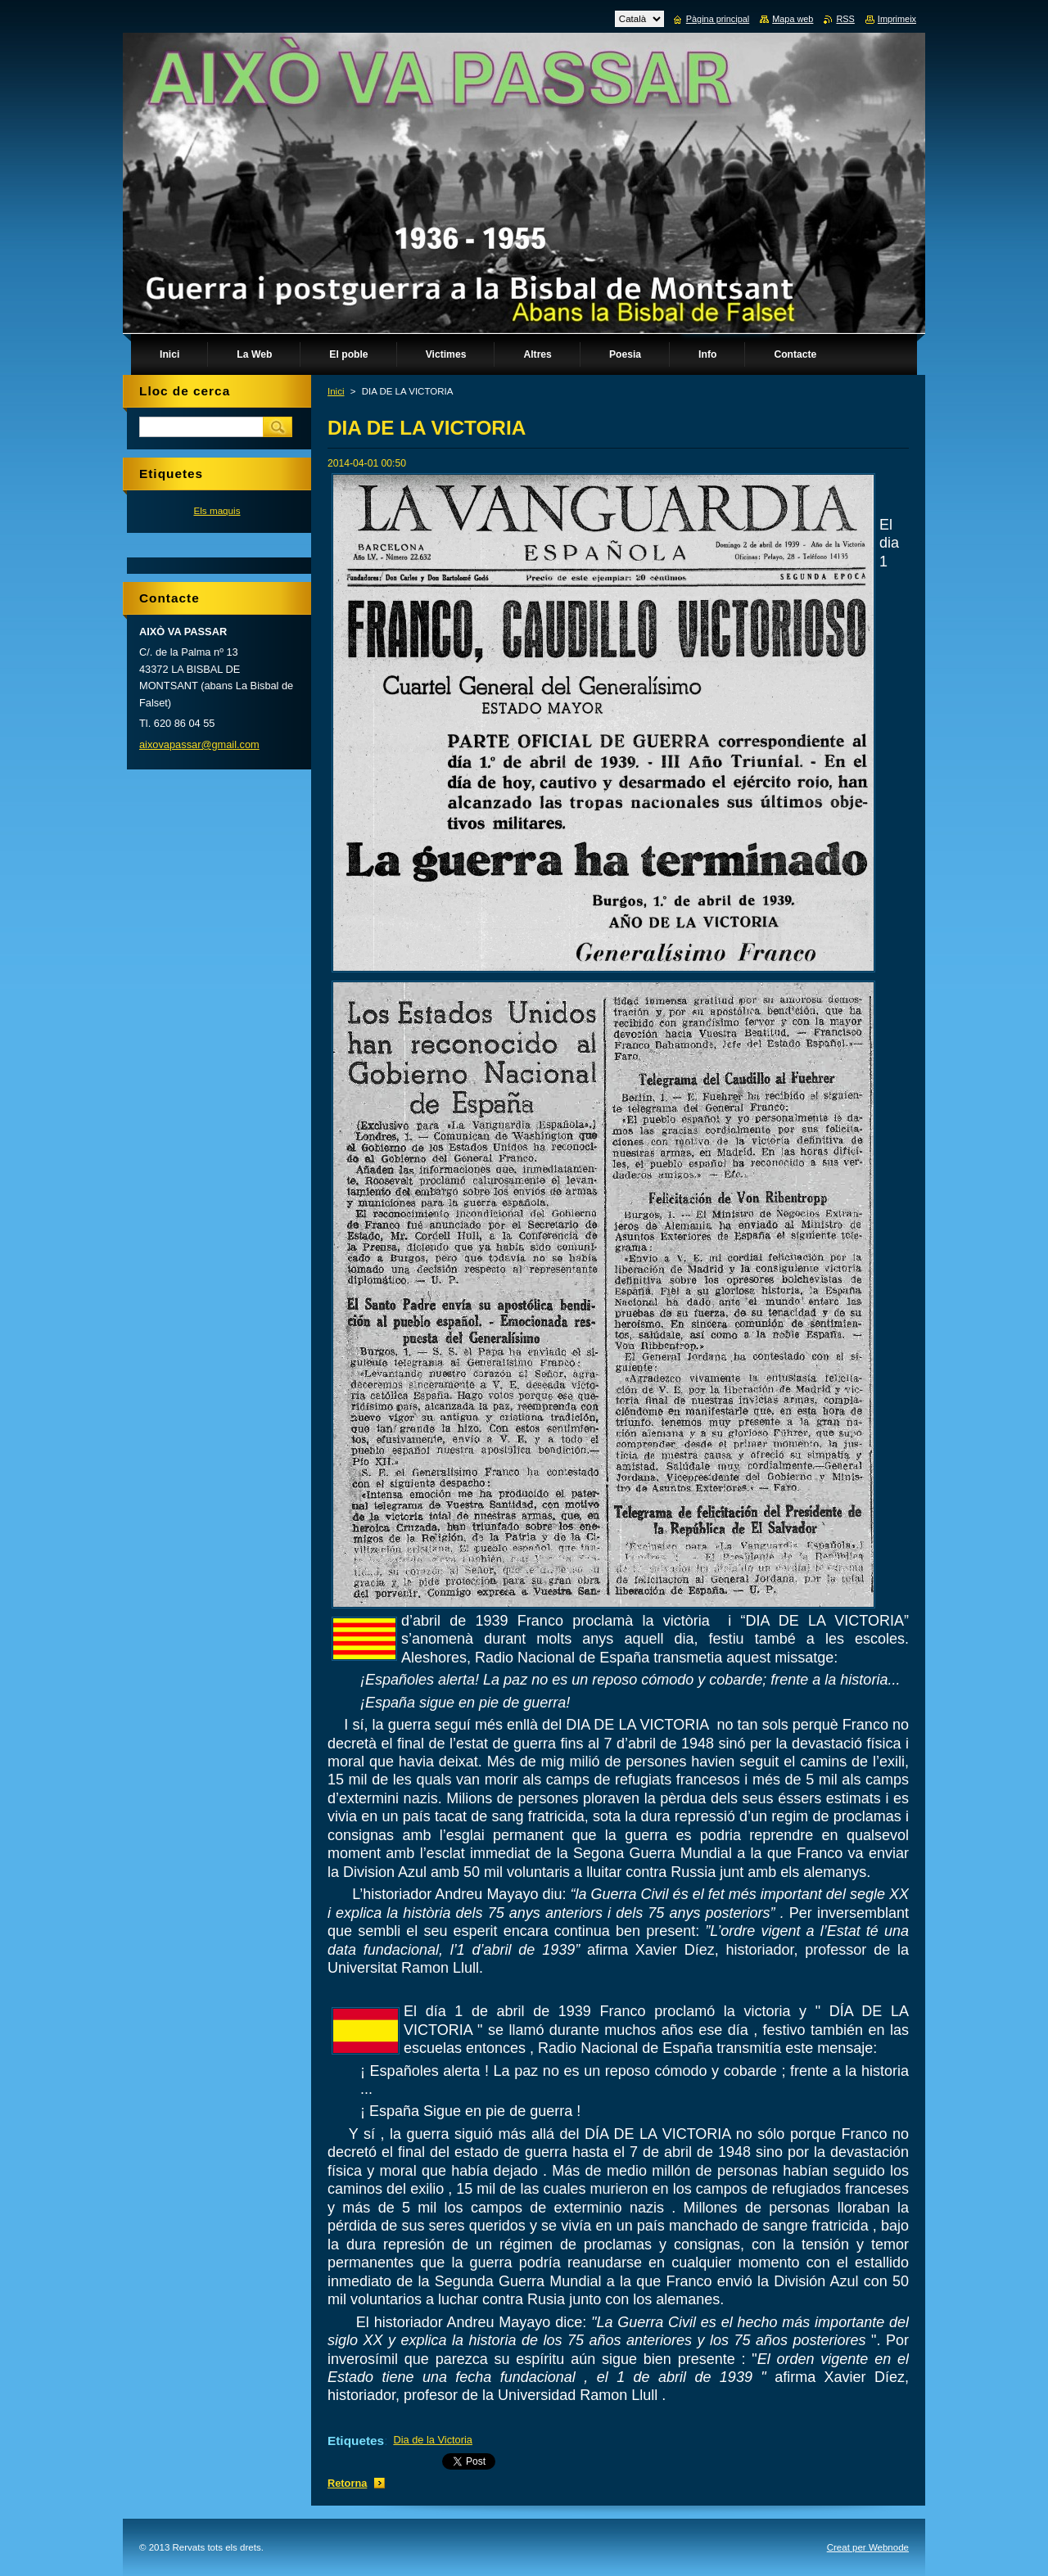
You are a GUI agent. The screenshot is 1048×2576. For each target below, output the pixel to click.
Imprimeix (897, 19)
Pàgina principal (717, 19)
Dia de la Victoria (432, 2440)
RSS (845, 19)
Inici (336, 391)
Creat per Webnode (868, 2547)
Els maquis (216, 510)
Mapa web (792, 19)
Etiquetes (356, 2440)
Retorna (347, 2483)
